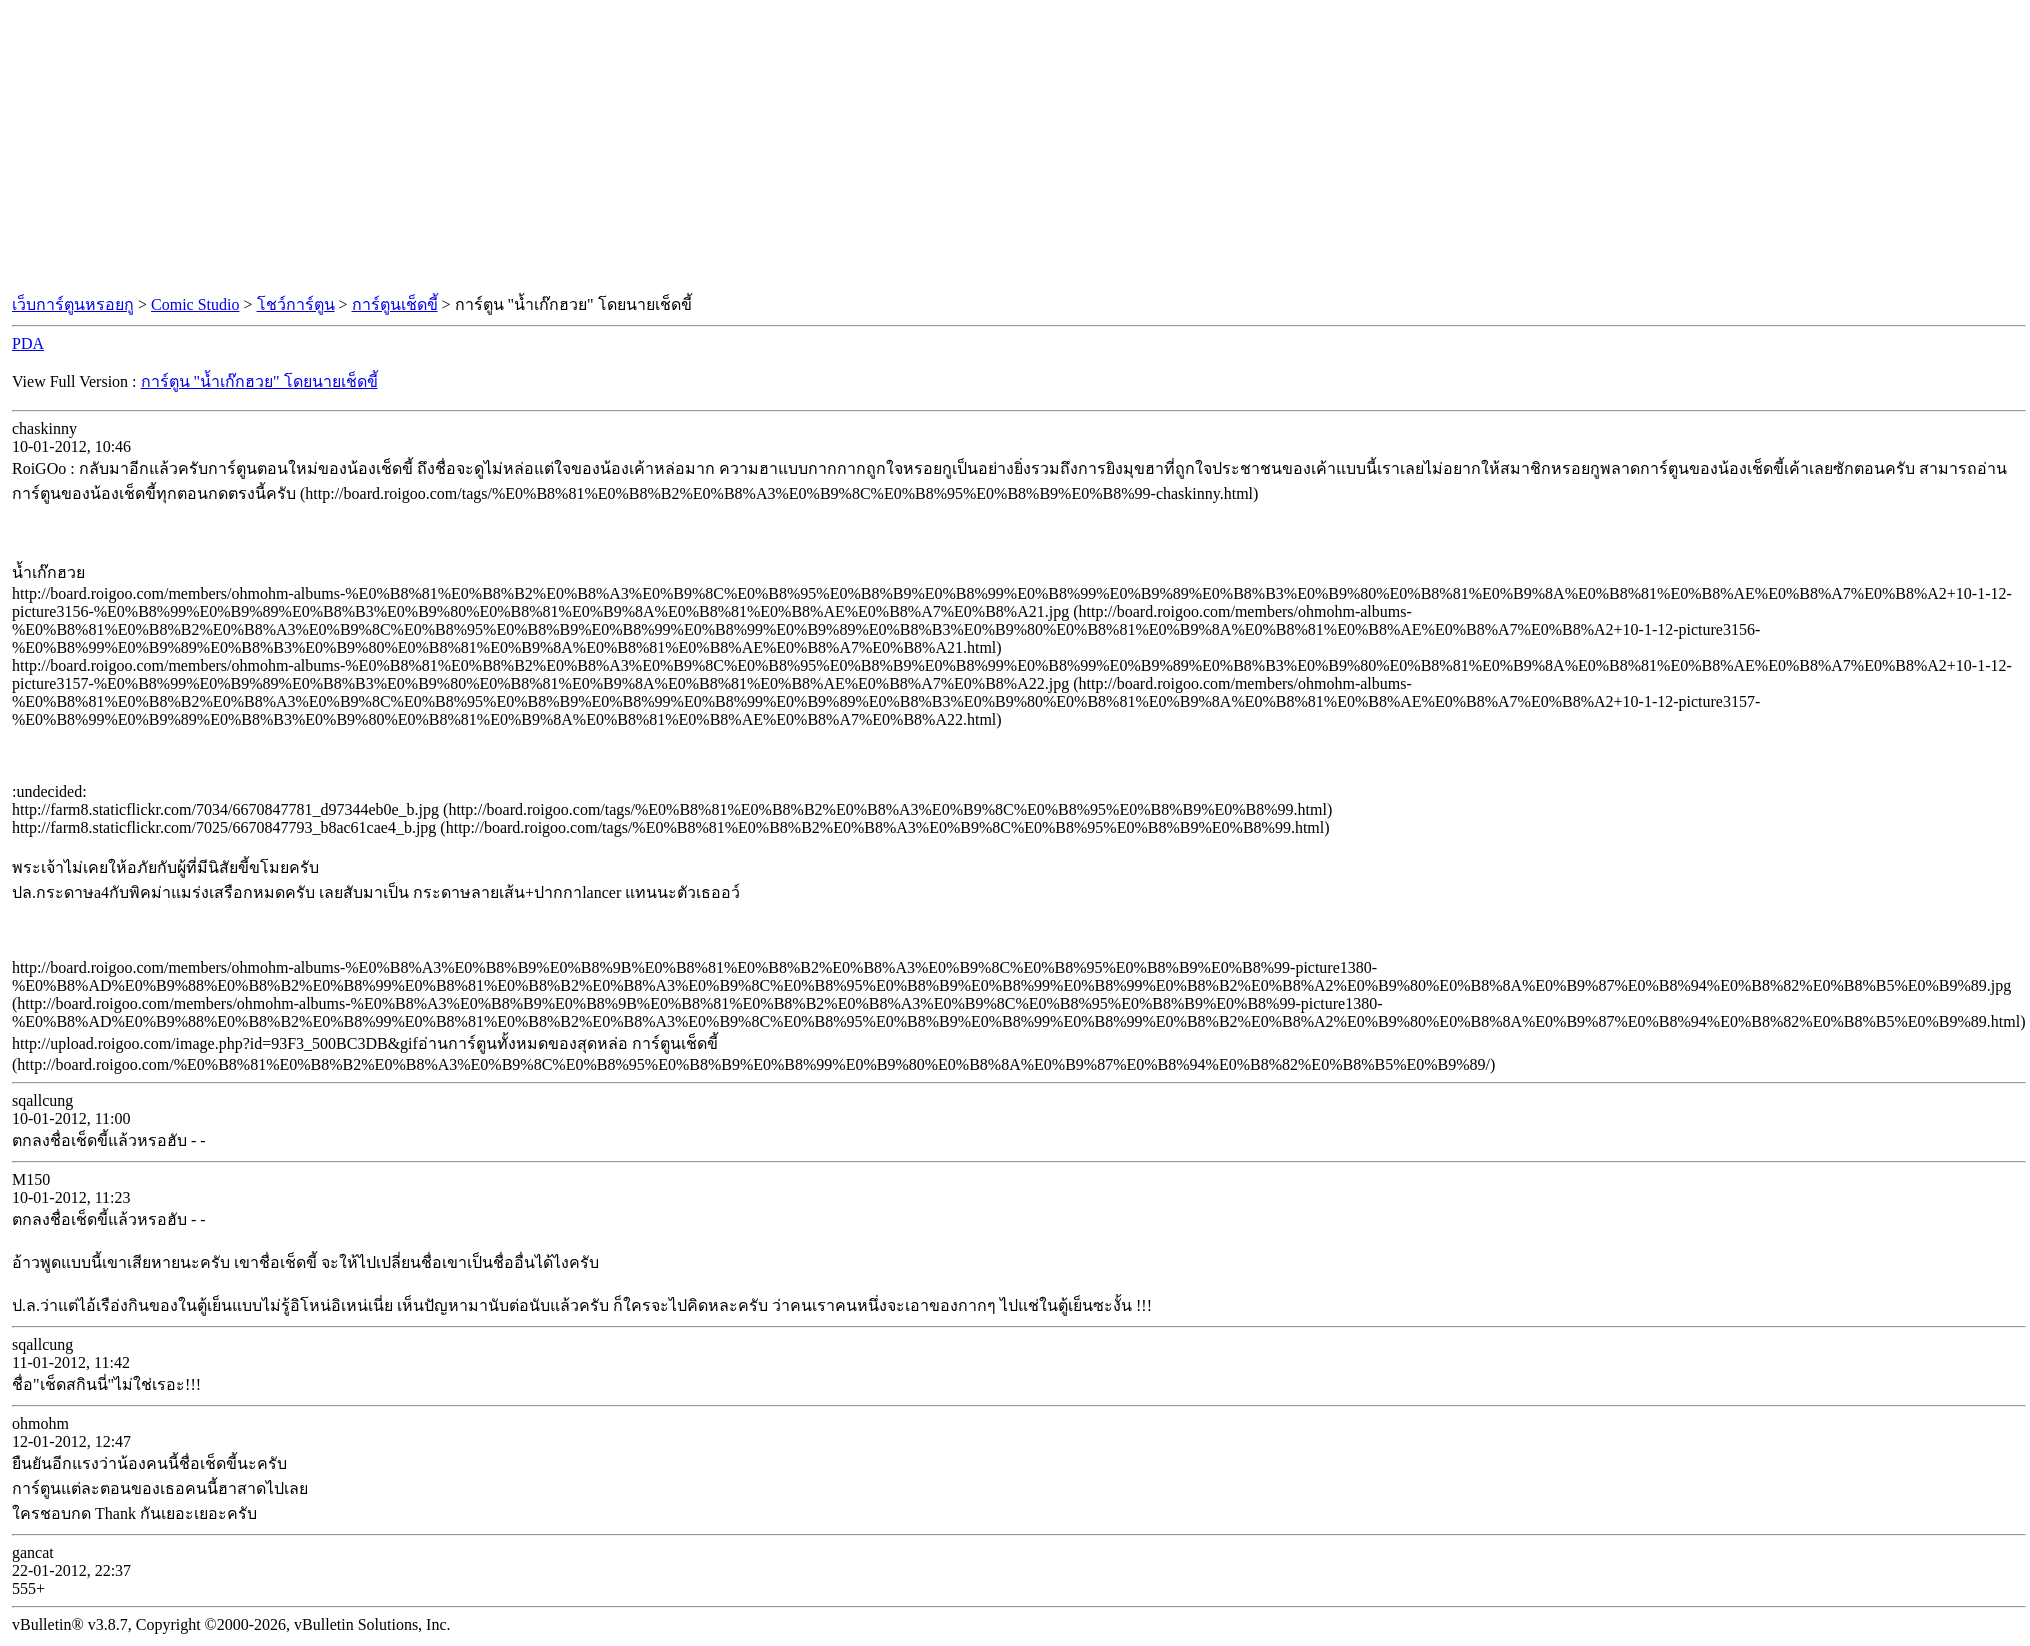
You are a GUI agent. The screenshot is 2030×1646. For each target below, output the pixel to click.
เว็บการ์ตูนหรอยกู (73, 304)
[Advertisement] (1015, 148)
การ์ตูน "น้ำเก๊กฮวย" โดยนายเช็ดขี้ (259, 381)
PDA (28, 343)
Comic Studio (195, 304)
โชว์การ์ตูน (296, 304)
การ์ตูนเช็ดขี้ (395, 304)
